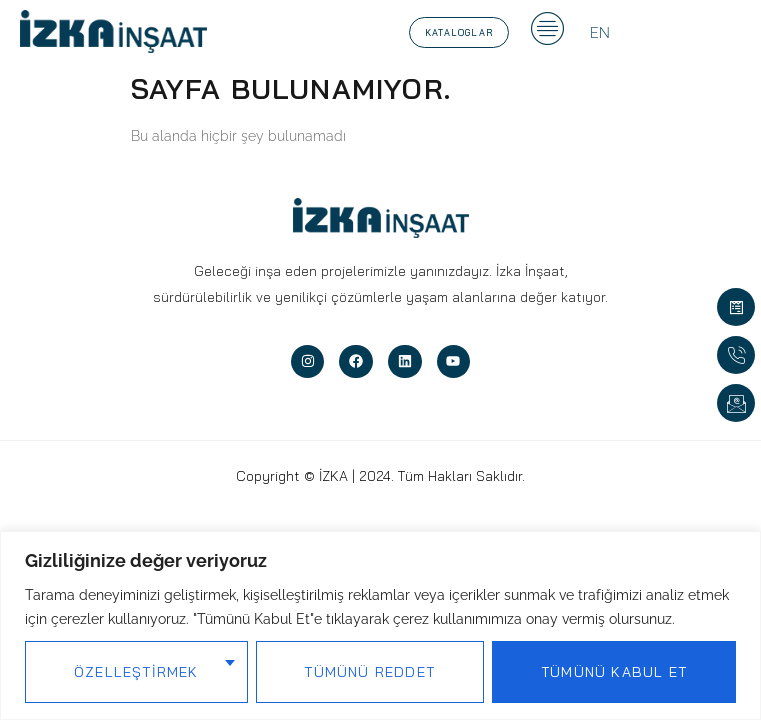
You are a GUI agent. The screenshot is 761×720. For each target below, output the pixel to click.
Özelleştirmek (136, 672)
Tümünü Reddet (369, 672)
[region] (380, 625)
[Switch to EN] (600, 32)
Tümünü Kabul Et (614, 672)
